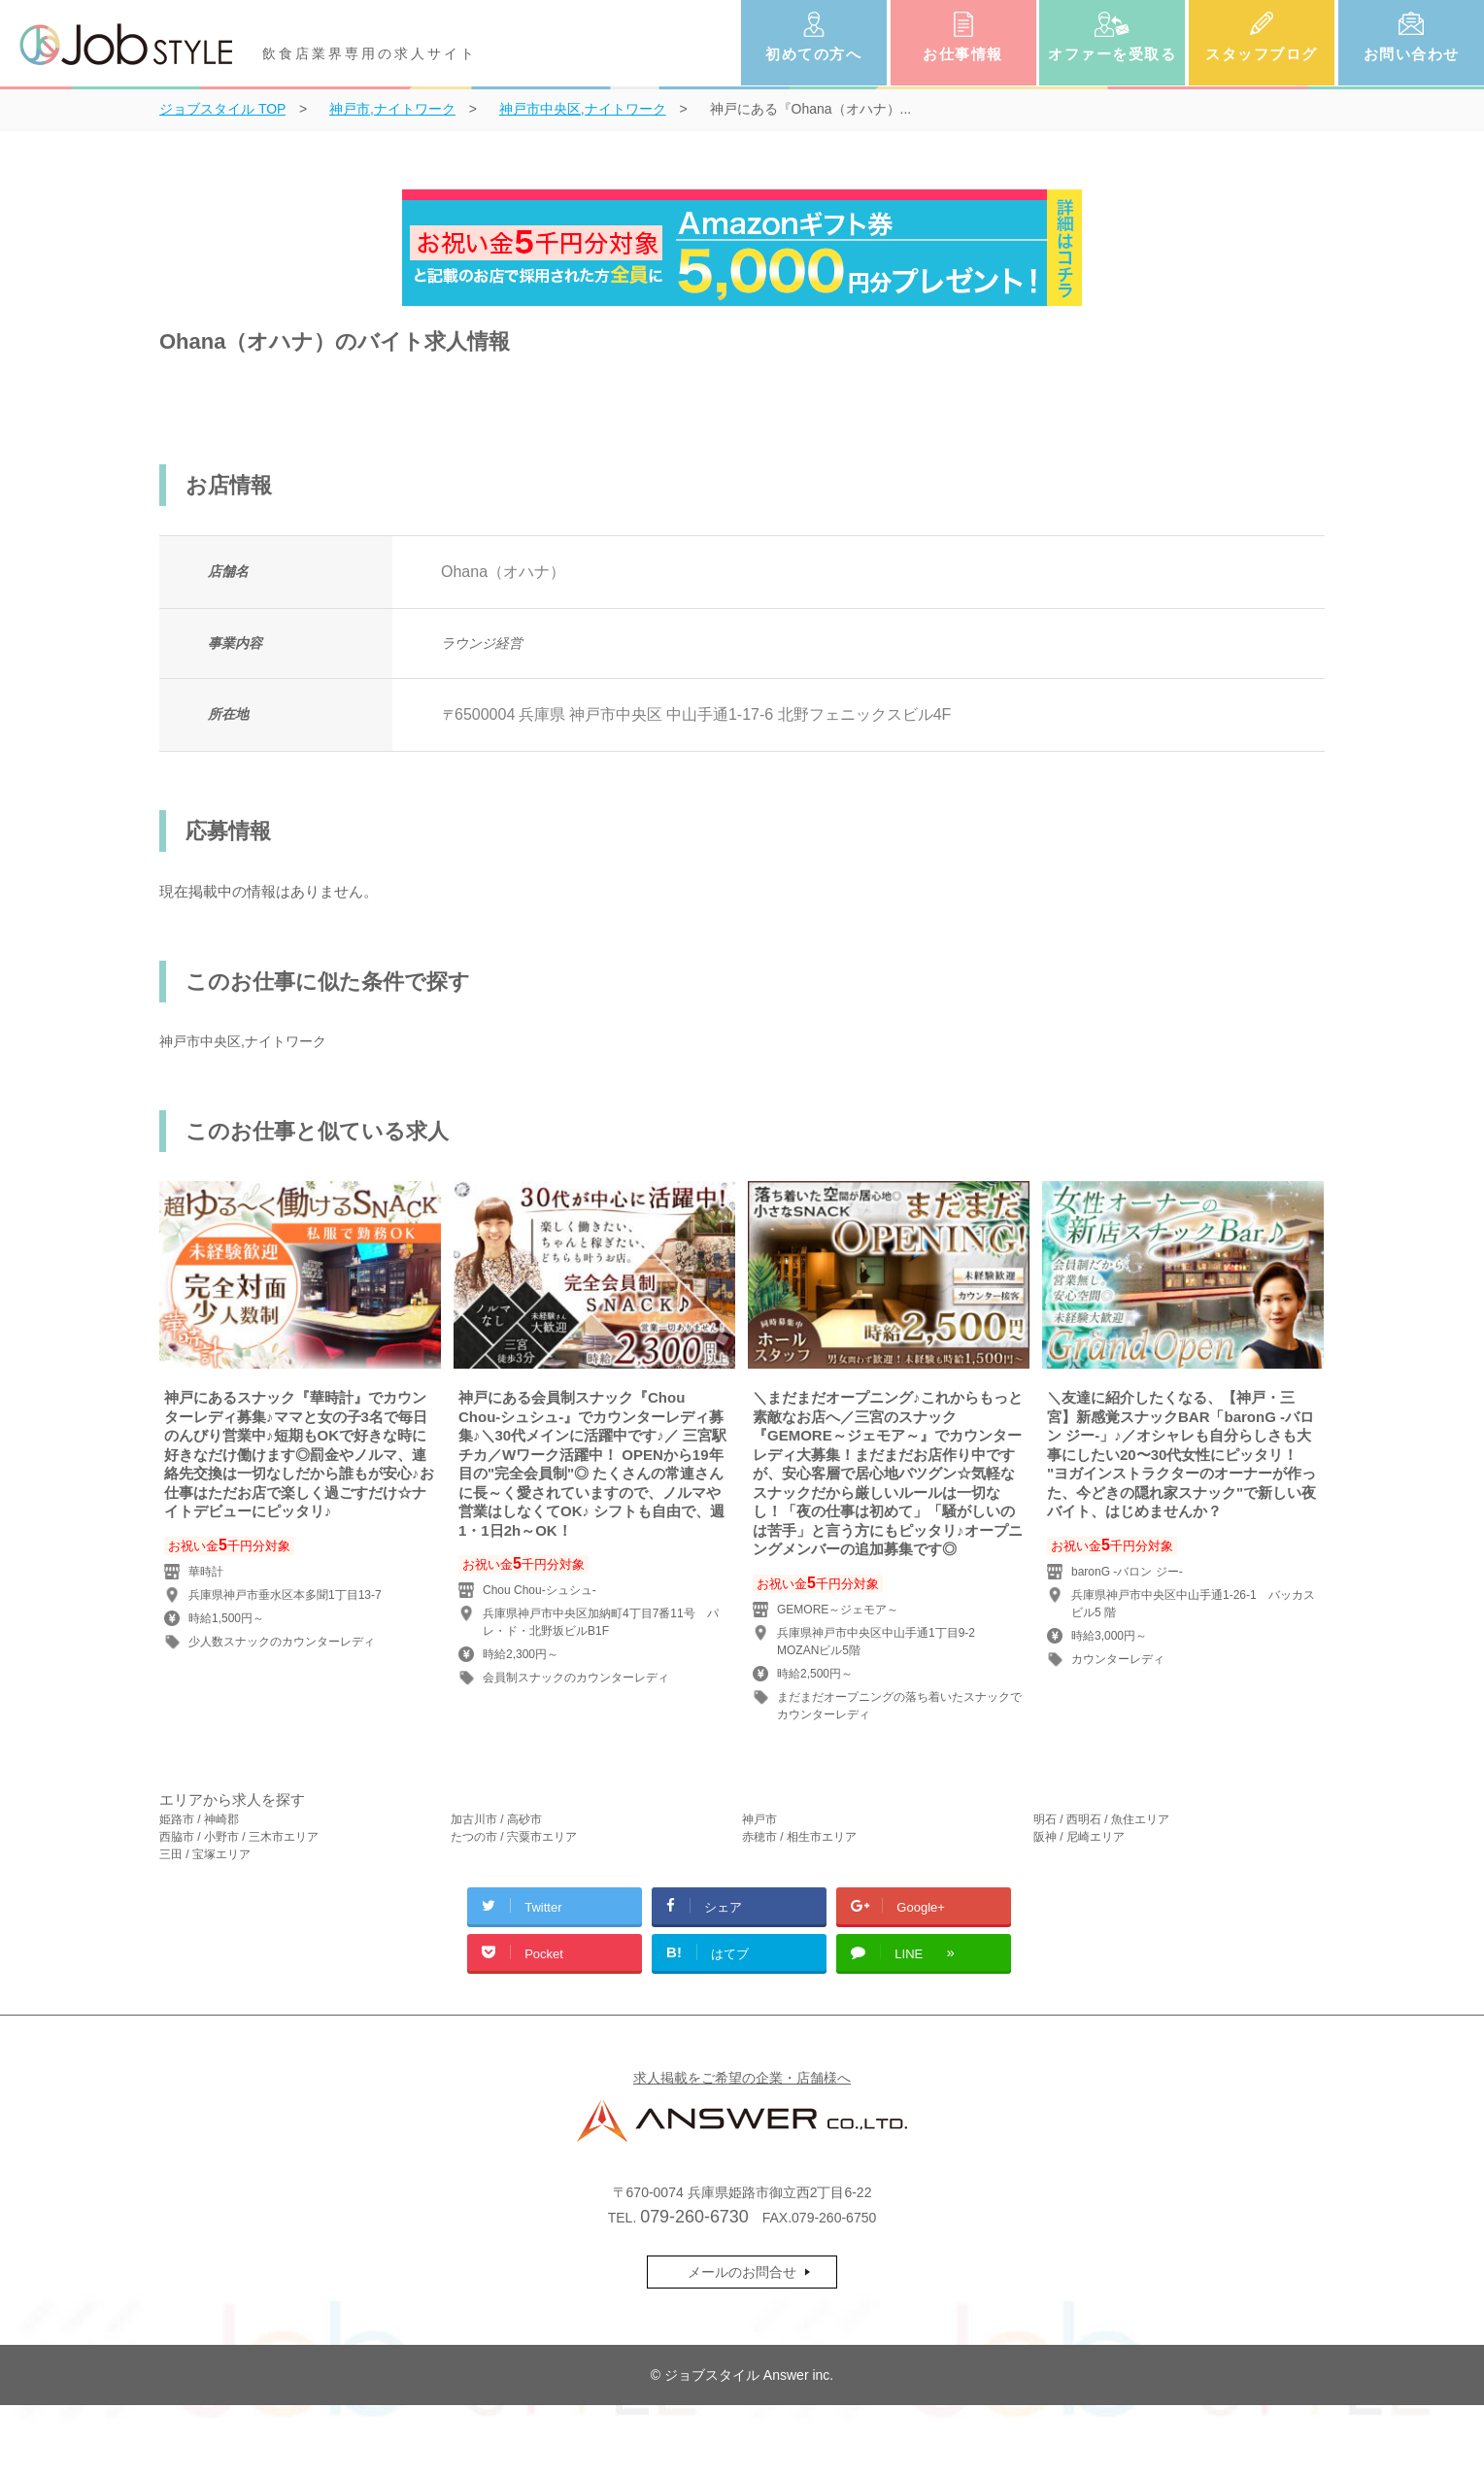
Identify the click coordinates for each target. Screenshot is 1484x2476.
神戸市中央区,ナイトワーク (242, 1041)
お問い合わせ (1412, 54)
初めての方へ (813, 54)
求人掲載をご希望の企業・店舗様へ (742, 2078)
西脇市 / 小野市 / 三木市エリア (239, 1837)
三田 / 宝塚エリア (205, 1854)
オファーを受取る (1112, 54)
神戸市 (759, 1819)
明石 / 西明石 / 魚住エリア (1101, 1819)
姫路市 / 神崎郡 (199, 1819)
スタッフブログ (1261, 54)
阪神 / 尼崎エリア (1079, 1837)
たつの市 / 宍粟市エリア (514, 1837)
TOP (222, 109)
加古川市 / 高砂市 (496, 1819)
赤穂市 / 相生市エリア (799, 1837)
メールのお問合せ (742, 2272)
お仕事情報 (963, 54)
